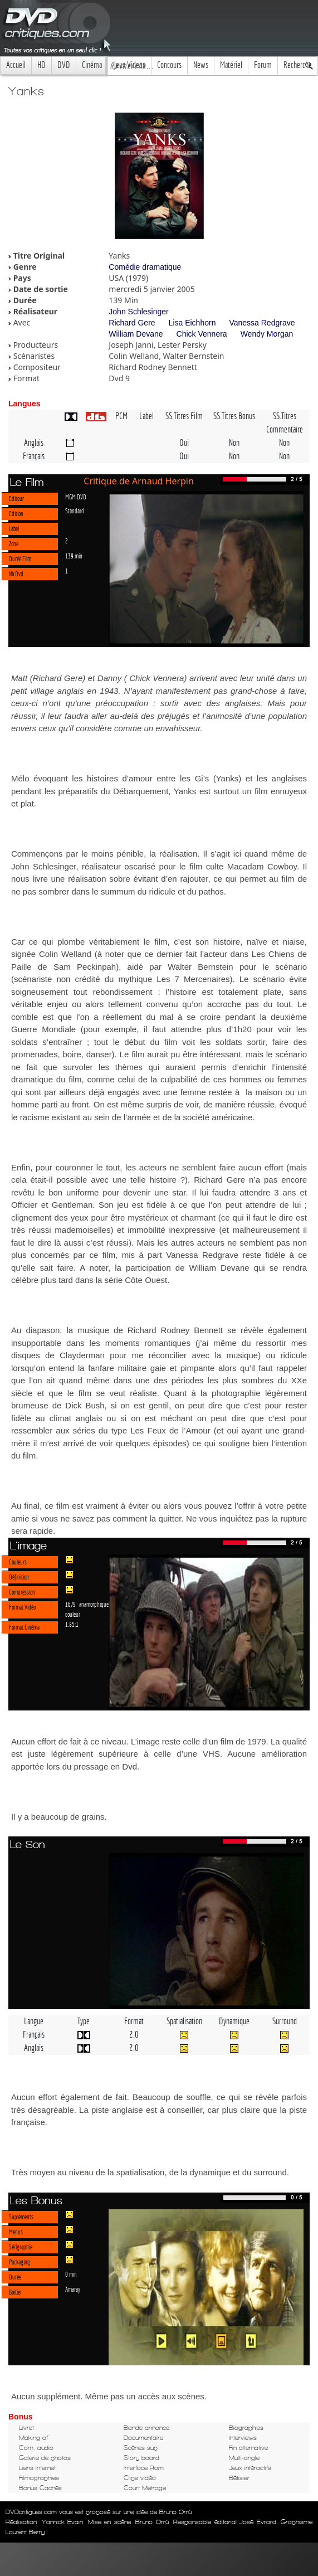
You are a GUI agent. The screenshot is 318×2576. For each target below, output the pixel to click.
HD (41, 65)
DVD (63, 65)
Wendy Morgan (267, 333)
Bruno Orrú (152, 2522)
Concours (169, 65)
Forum (263, 65)
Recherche (297, 65)
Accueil (16, 65)
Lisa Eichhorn (192, 322)
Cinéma (92, 65)
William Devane (136, 333)
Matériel (231, 65)
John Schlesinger (138, 311)
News (200, 65)
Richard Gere (132, 322)
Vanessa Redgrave (262, 322)
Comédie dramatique (145, 267)
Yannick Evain (63, 2522)
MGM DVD (75, 496)
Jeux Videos (129, 65)
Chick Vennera (202, 333)
